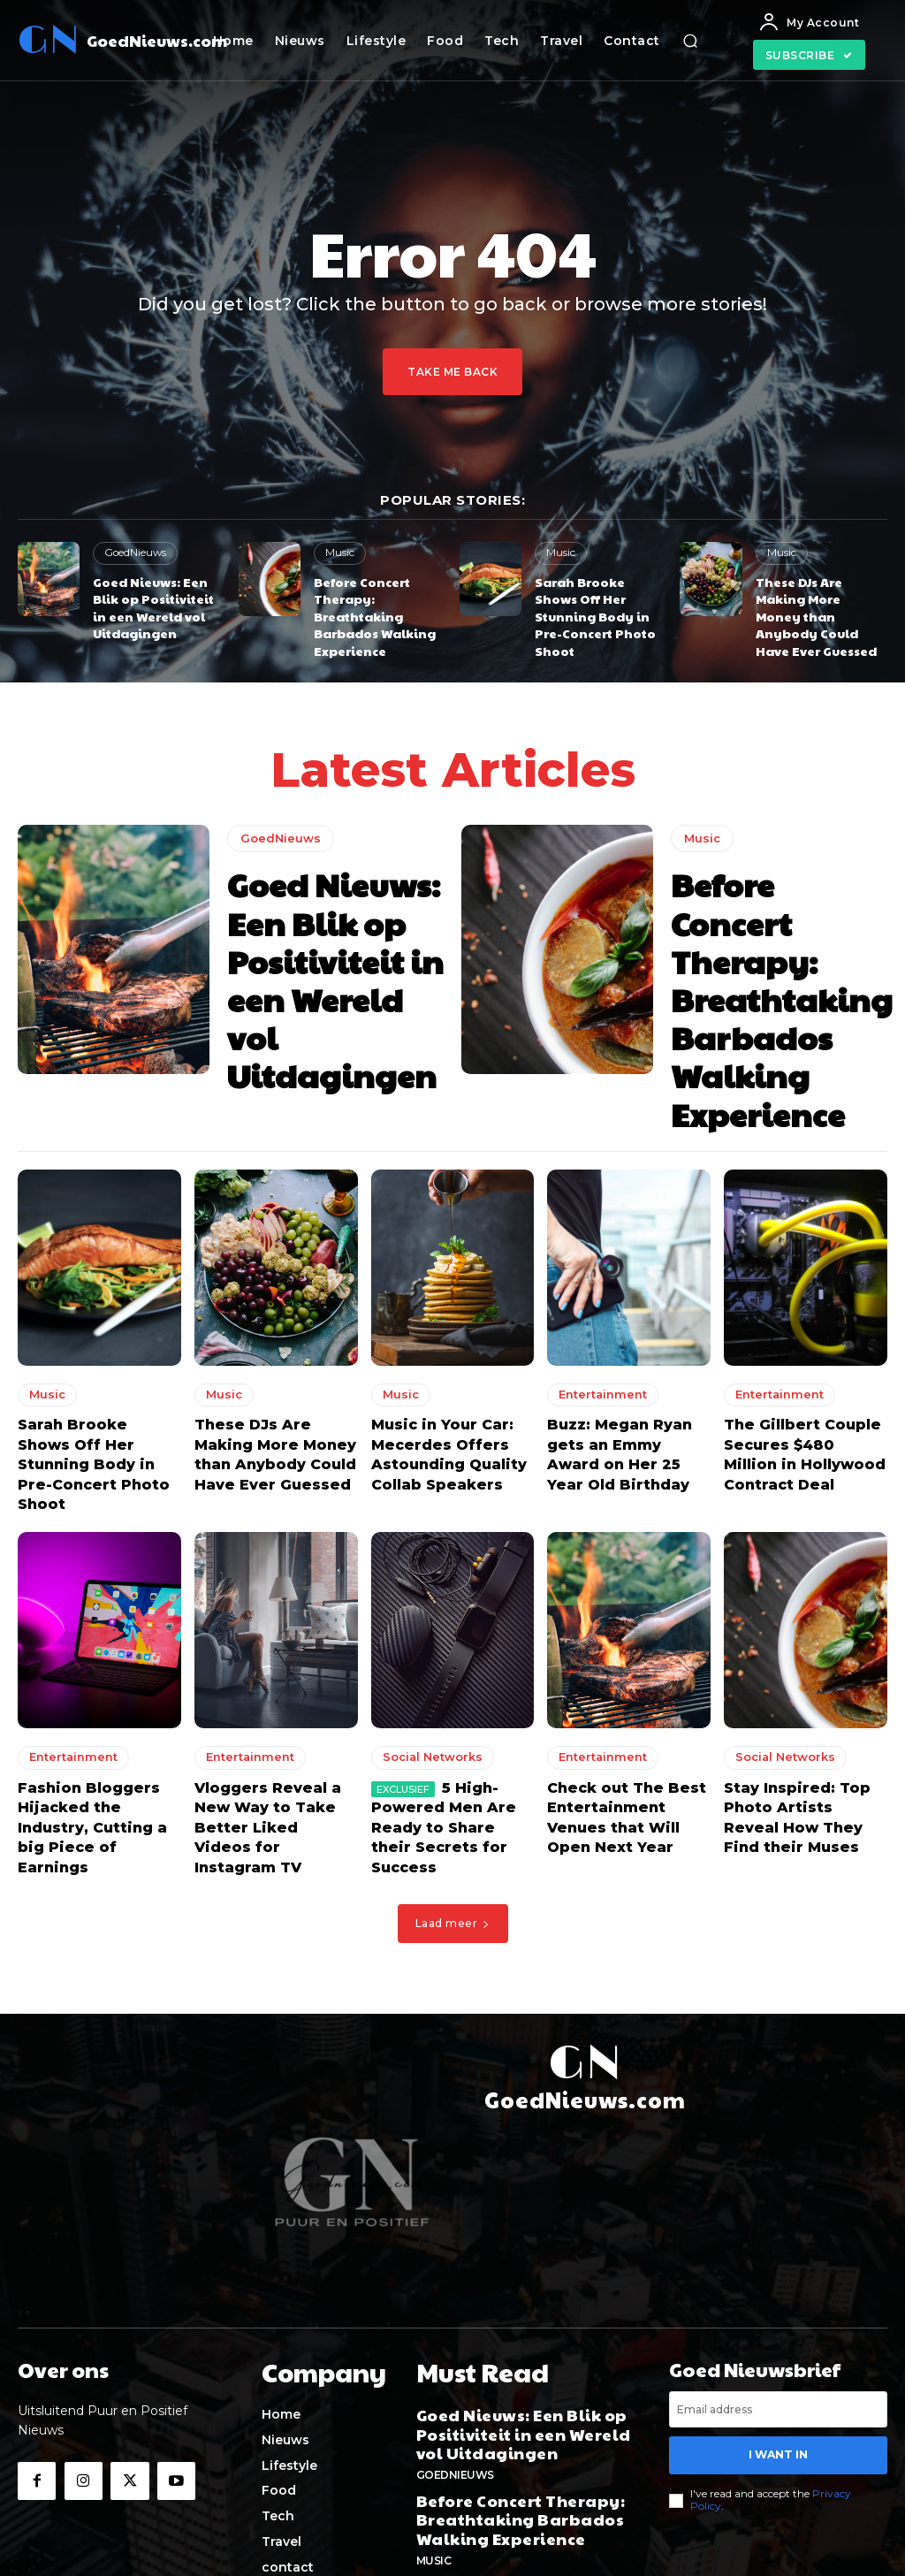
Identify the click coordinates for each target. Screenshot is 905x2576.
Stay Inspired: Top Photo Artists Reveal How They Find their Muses (796, 1707)
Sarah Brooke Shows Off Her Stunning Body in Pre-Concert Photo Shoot (600, 602)
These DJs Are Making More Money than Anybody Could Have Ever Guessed (819, 602)
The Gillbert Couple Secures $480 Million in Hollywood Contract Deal (802, 1373)
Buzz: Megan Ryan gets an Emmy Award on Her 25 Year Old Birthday (621, 1373)
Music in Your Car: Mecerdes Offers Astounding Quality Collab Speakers (440, 1373)
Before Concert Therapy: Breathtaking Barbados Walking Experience (369, 609)
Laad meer (453, 1787)
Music (339, 552)
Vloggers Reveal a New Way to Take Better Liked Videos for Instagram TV (275, 1707)
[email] (778, 2273)
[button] (690, 41)
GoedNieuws (134, 552)
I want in (778, 2316)
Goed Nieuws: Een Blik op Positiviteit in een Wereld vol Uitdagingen (157, 602)
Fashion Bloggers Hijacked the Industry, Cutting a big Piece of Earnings (96, 1707)
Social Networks (430, 1651)
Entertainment (599, 1318)
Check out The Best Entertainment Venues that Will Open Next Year (626, 1707)
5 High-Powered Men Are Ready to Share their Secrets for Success (444, 1707)
